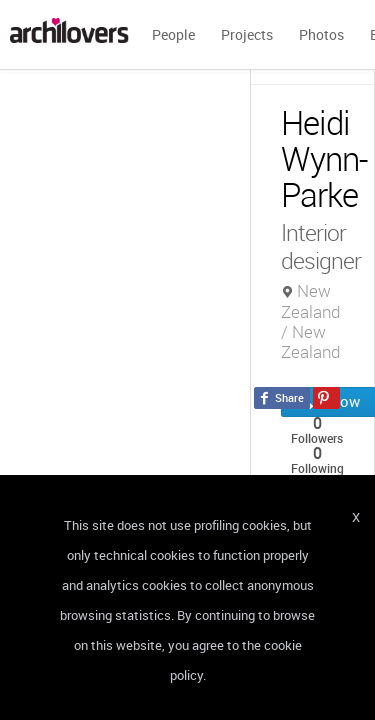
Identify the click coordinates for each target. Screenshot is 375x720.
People (173, 34)
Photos (321, 34)
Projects (247, 34)
